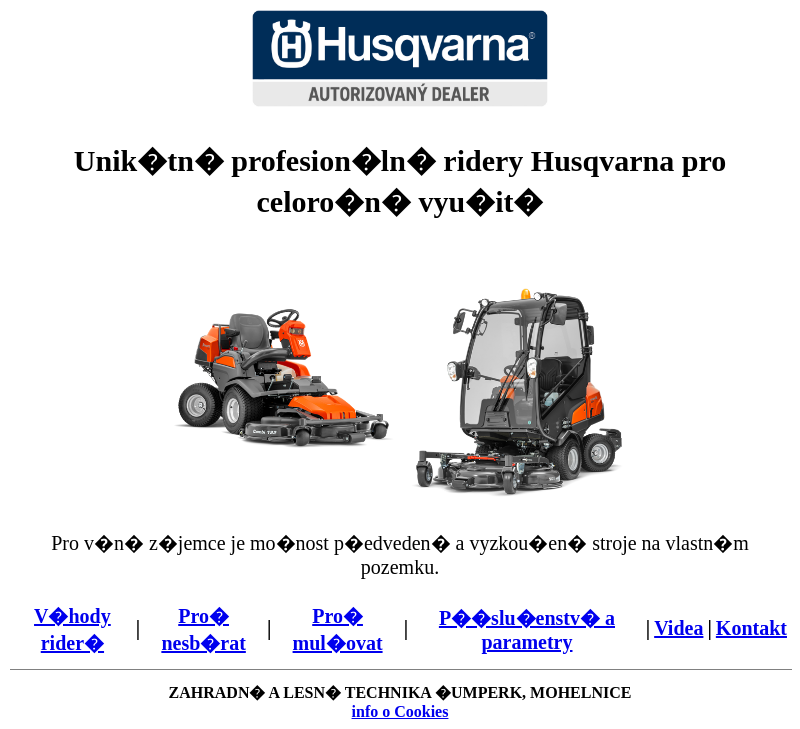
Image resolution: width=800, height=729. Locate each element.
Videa (678, 628)
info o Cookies (400, 711)
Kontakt (751, 628)
